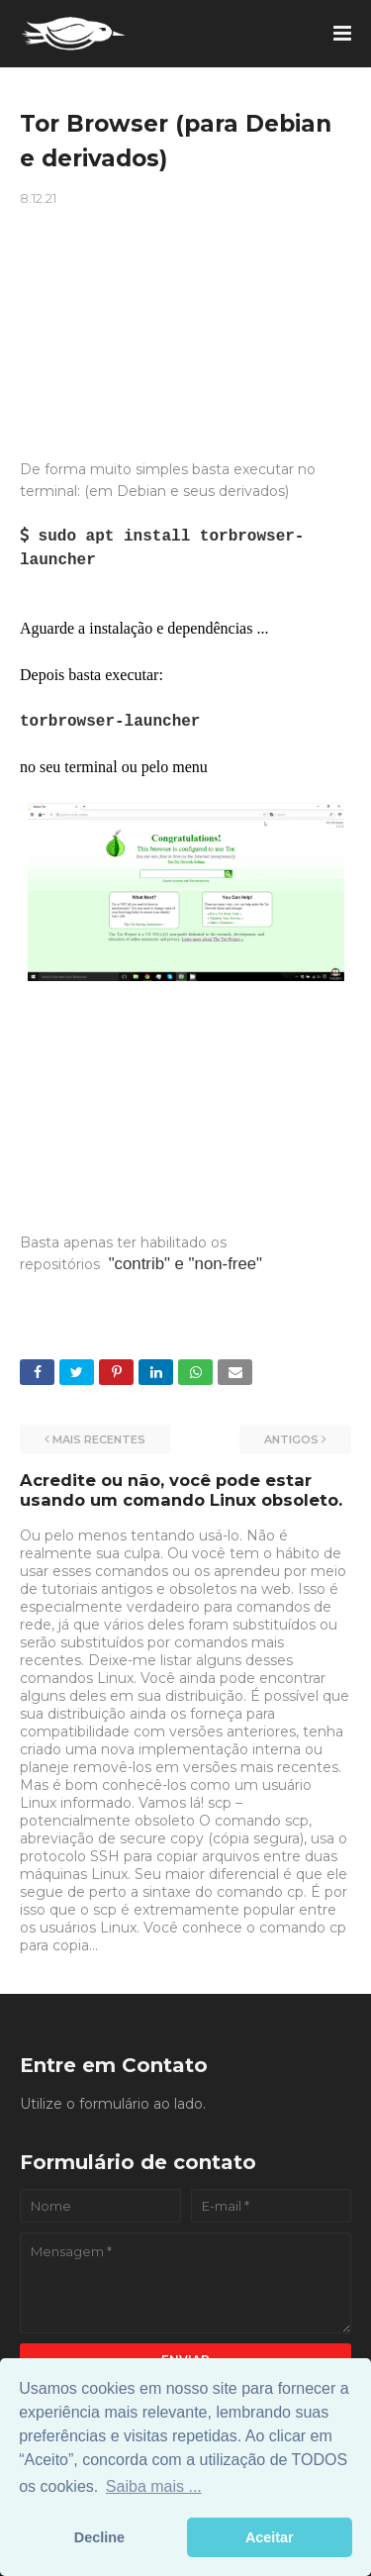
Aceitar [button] (269, 2537)
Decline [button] (99, 2537)
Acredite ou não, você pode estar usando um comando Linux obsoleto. (181, 1490)
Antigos (291, 1439)
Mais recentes (98, 1439)
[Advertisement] (185, 315)
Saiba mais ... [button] (154, 2486)
